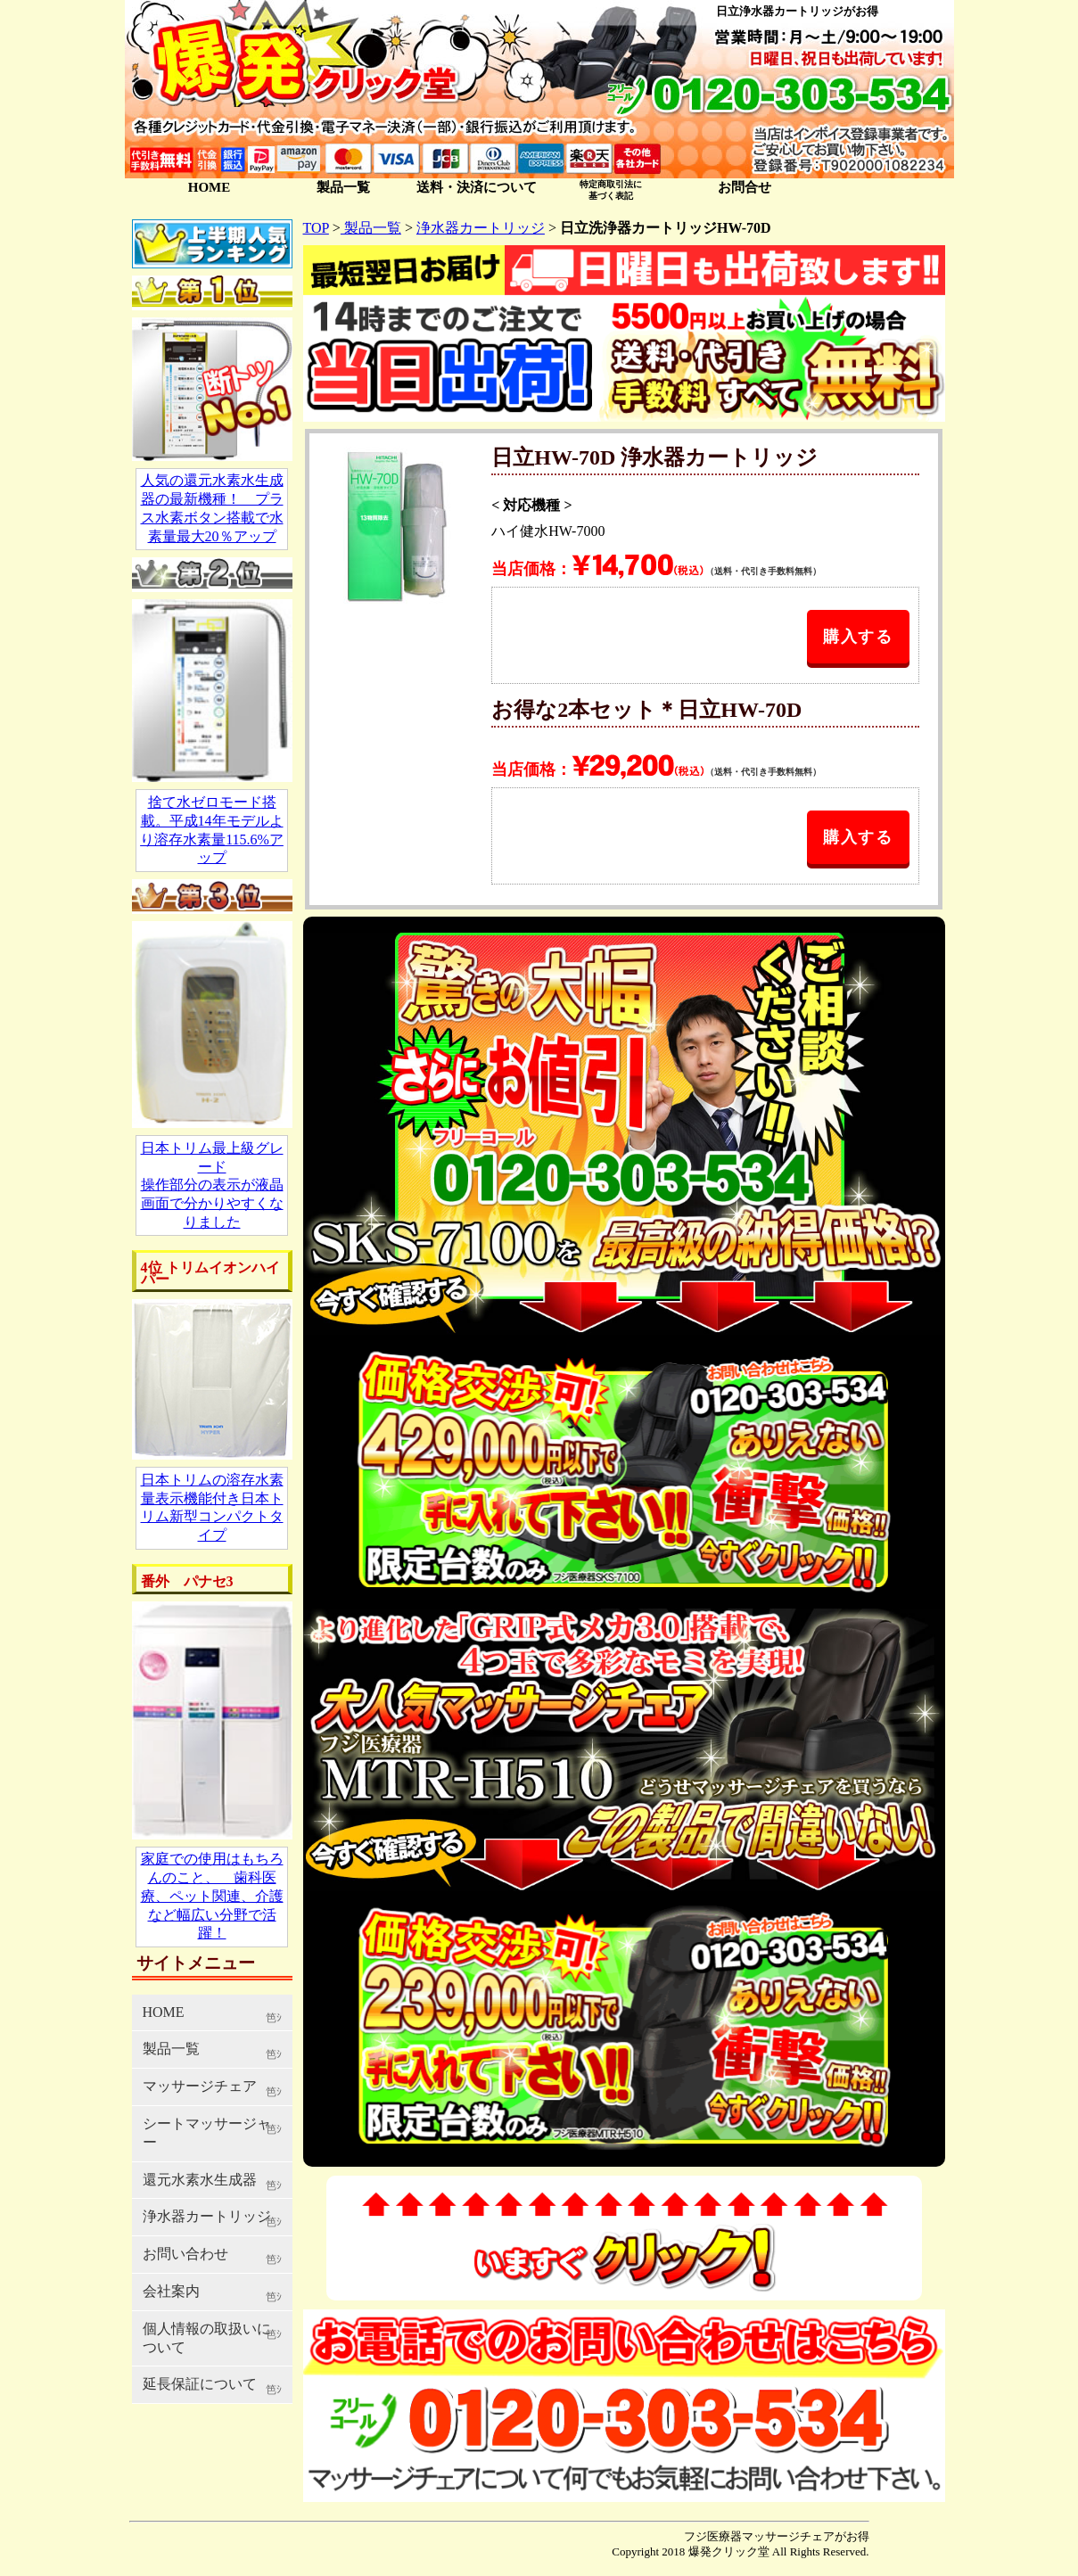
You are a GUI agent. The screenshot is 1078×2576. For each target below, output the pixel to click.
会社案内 (171, 2291)
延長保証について (200, 2383)
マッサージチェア (200, 2086)
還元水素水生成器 (200, 2179)
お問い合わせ (185, 2253)
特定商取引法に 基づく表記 (611, 188)
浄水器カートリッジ (480, 227)
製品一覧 (343, 187)
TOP (316, 227)
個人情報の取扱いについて (207, 2338)
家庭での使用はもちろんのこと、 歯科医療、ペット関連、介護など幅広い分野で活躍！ (212, 1895)
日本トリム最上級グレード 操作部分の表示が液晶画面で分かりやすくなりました (212, 1185)
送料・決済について (476, 187)
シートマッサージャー (207, 2133)
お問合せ (744, 187)
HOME (209, 187)
